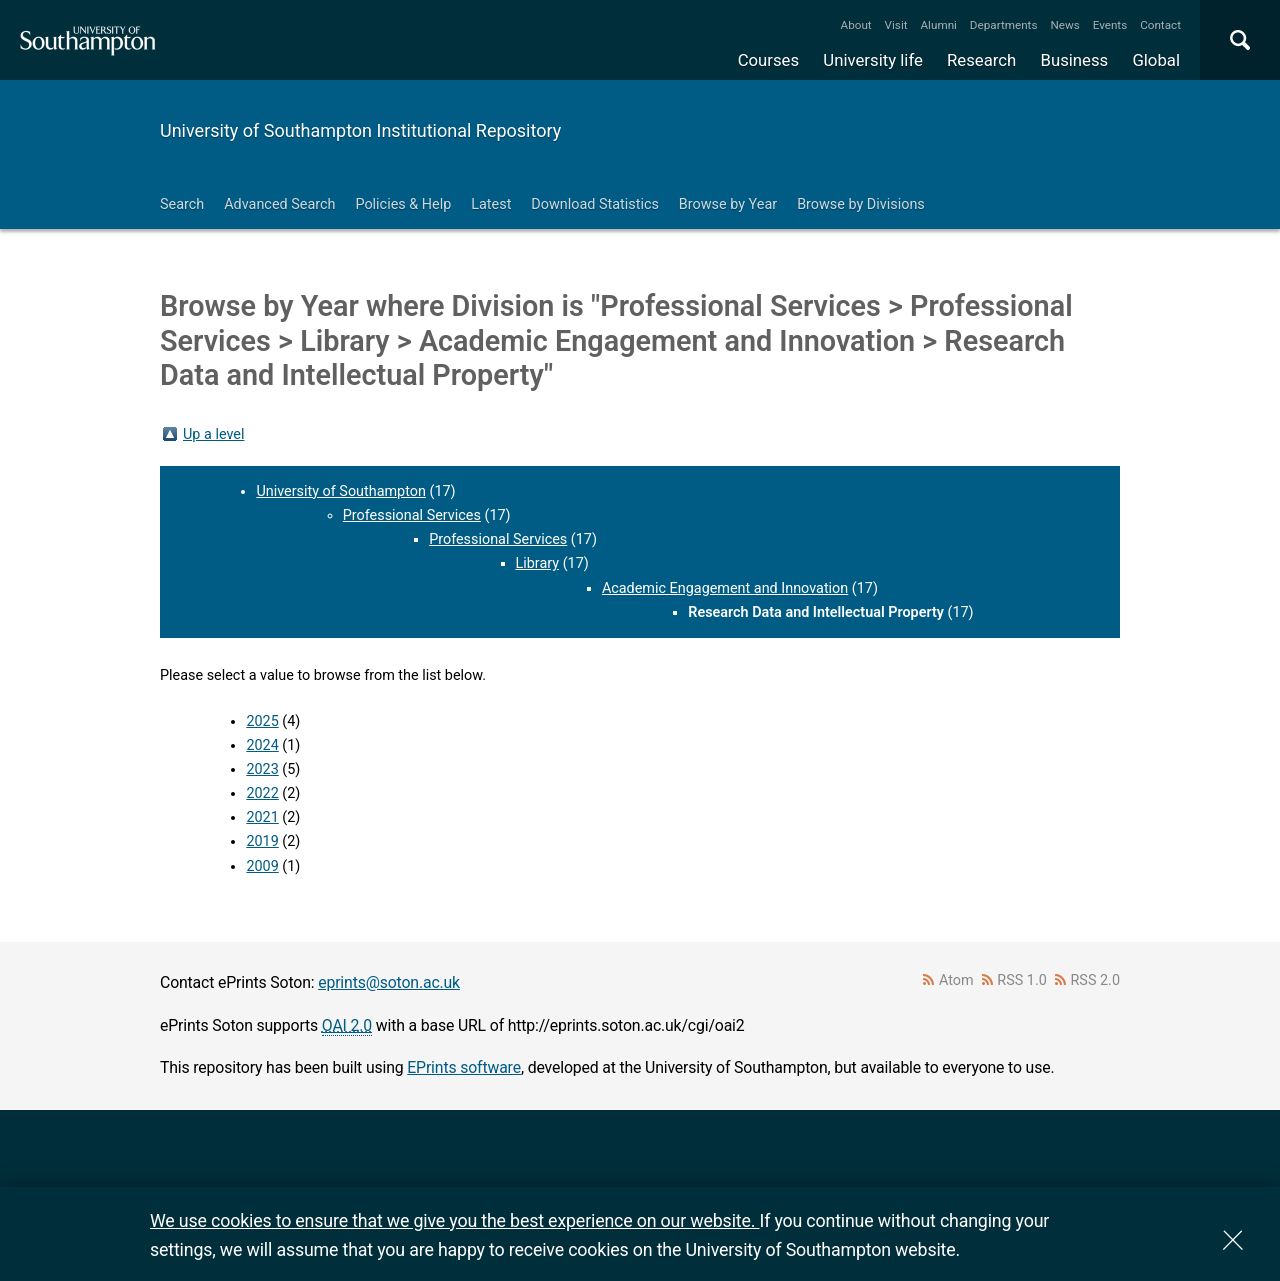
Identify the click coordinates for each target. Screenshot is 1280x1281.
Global (1156, 60)
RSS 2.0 (1096, 980)
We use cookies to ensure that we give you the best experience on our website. (454, 1220)
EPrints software (464, 1067)
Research (981, 60)
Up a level (213, 434)
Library (538, 563)
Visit (896, 25)
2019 (262, 841)
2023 (262, 769)
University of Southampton (341, 491)
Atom (956, 980)
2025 (262, 721)
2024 (262, 745)
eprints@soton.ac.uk (389, 982)
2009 (262, 866)
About (856, 25)
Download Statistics (595, 204)
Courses (768, 60)
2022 (262, 793)
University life (873, 60)
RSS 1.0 (1022, 980)
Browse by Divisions (861, 204)
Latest (491, 204)
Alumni (938, 25)
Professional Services (412, 515)
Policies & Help (403, 204)
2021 (262, 817)
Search (182, 204)
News (1064, 25)
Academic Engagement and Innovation (725, 588)
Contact (1160, 25)
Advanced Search (279, 204)
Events (1110, 25)
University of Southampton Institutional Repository (360, 130)
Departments (1004, 25)
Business (1075, 60)
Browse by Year (728, 204)
